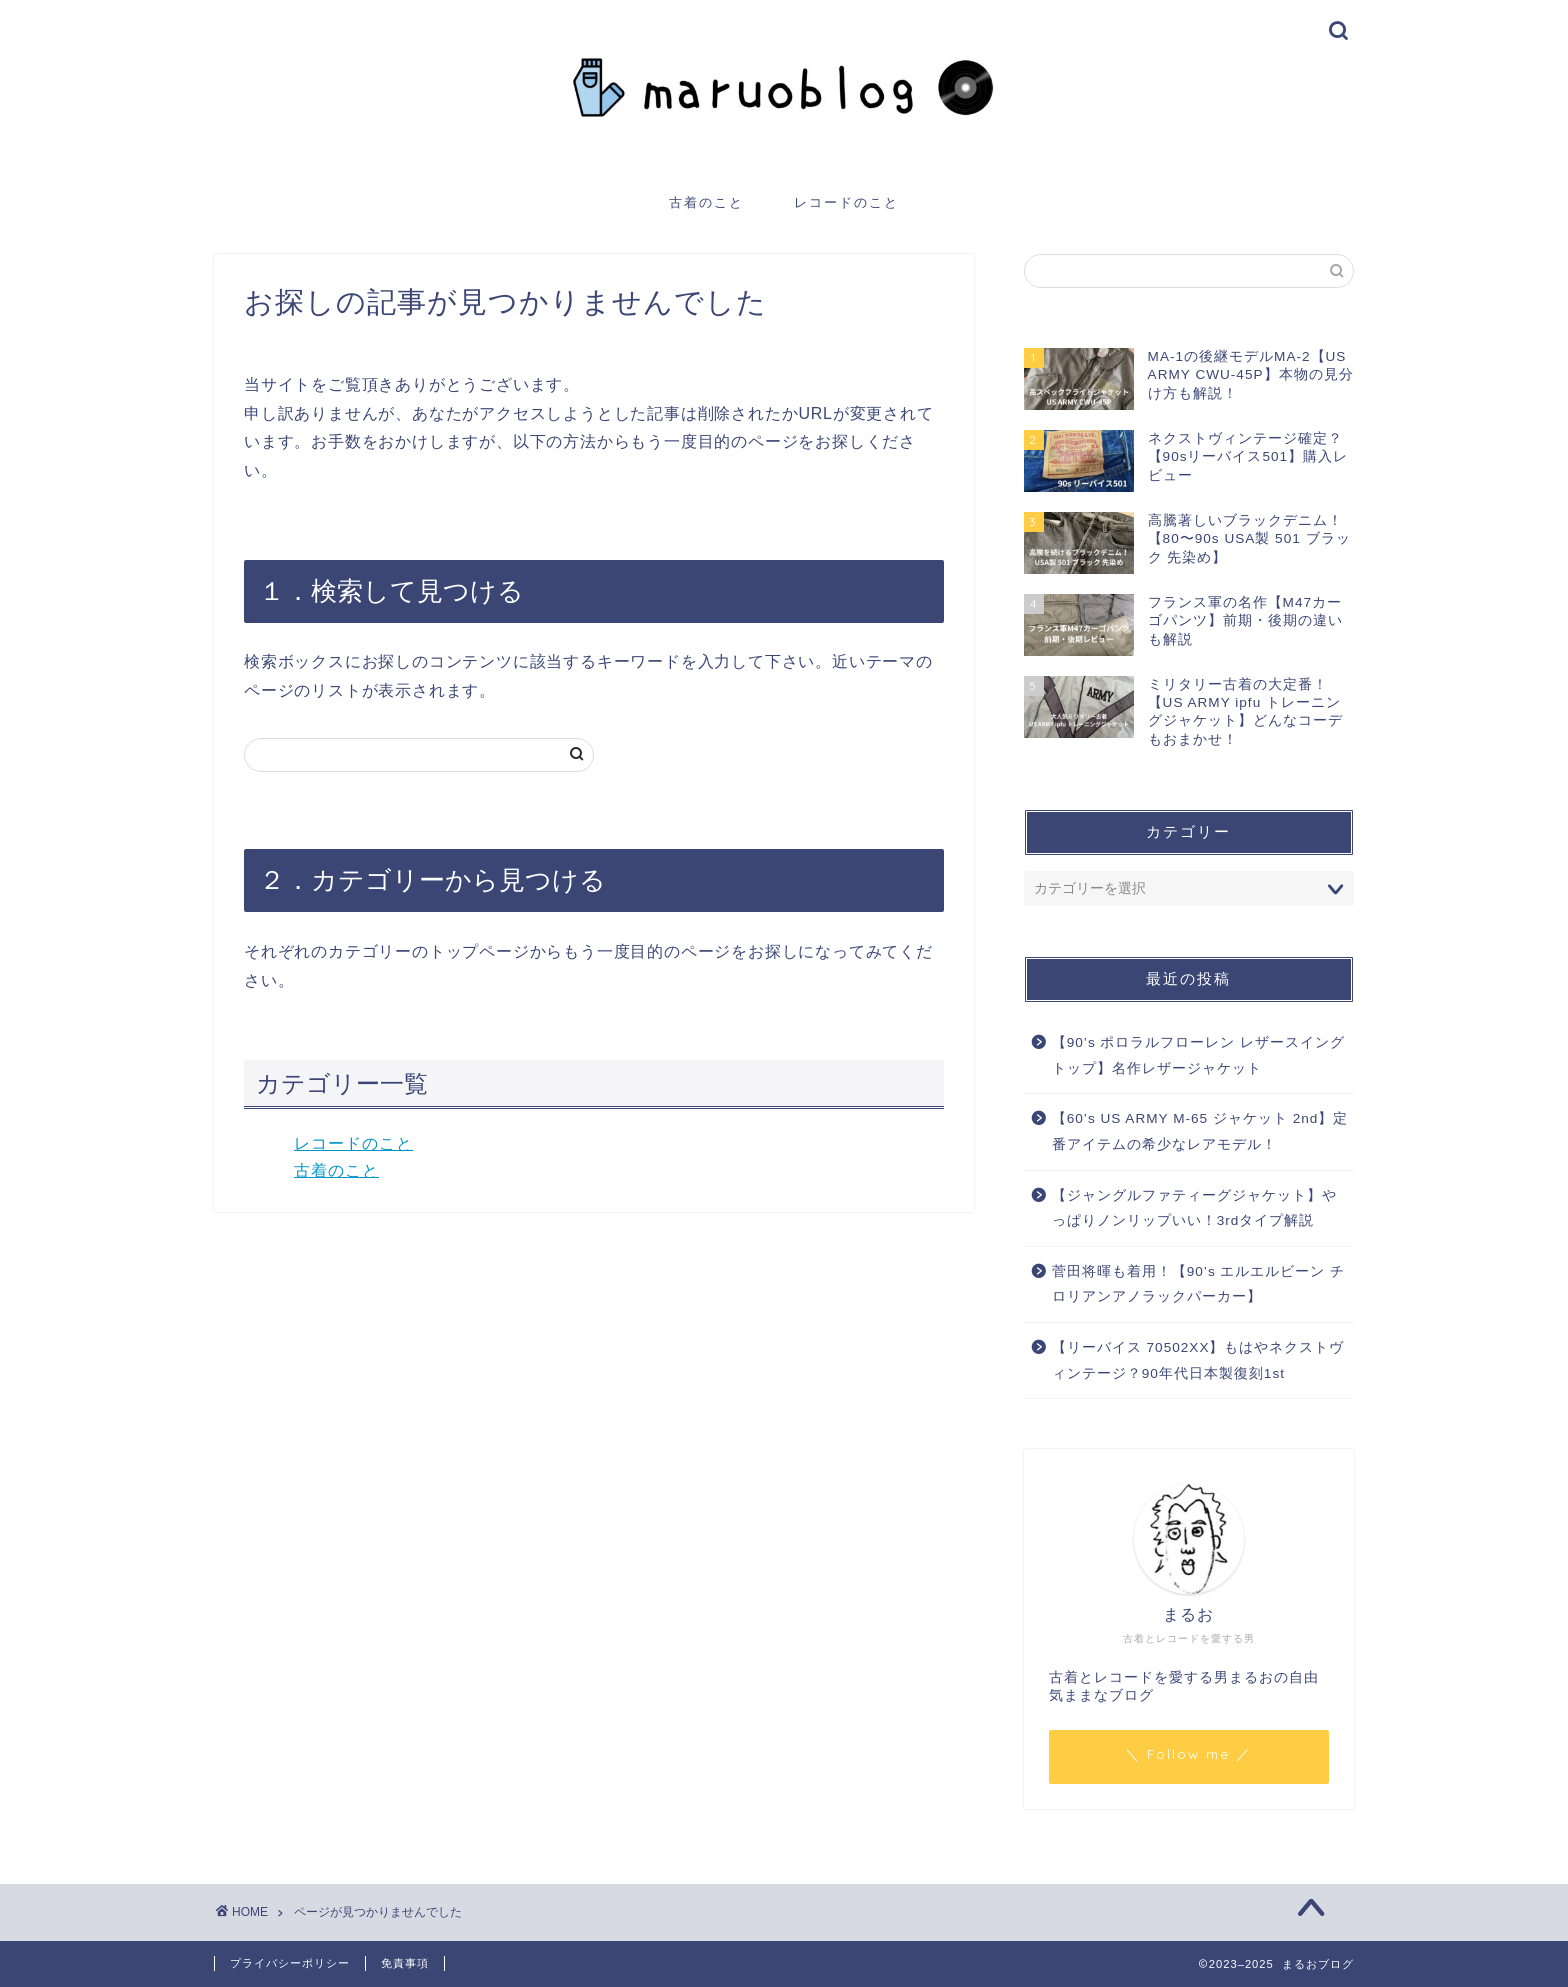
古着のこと (706, 202)
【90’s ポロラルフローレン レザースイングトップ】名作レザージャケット (1199, 1055)
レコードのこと (846, 202)
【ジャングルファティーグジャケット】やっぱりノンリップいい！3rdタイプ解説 (1194, 1208)
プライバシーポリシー (290, 1963)
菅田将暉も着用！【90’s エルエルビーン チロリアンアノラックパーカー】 (1199, 1284)
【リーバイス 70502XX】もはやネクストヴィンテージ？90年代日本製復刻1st (1198, 1360)
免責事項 (405, 1963)
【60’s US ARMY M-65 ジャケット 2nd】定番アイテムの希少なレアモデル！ (1200, 1131)
